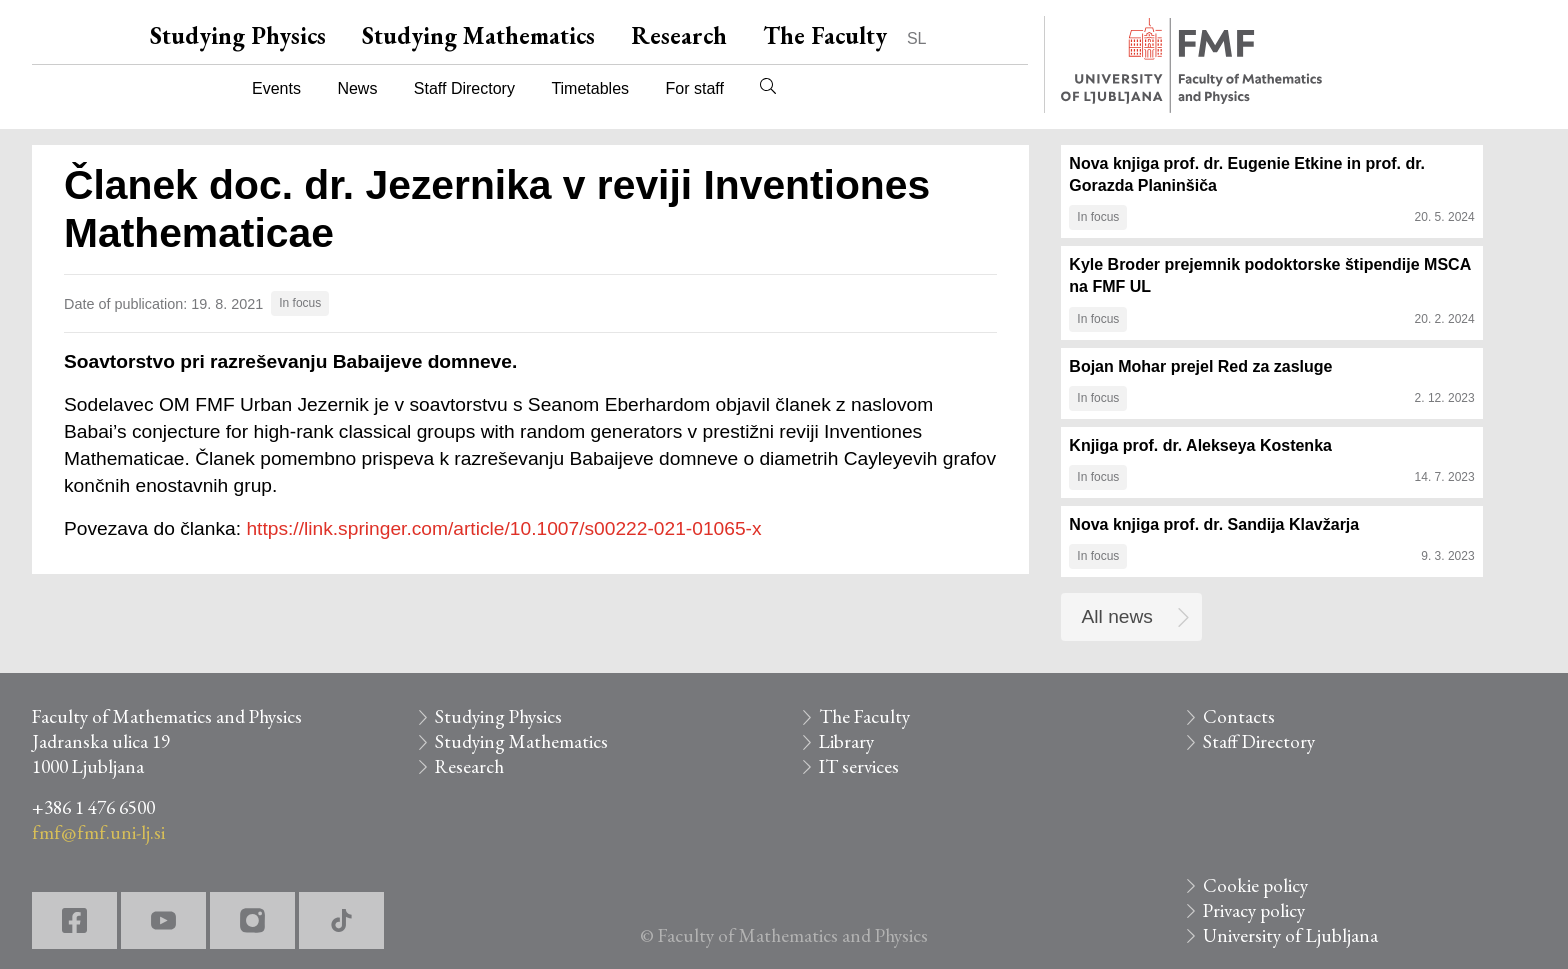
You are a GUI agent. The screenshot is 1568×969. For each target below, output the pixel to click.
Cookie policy (1255, 885)
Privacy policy (1254, 910)
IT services (859, 766)
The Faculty (825, 35)
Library (846, 741)
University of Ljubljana (1290, 935)
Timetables (590, 88)
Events (276, 88)
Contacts (1239, 716)
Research (679, 35)
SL (917, 38)
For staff (694, 88)
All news (1117, 616)
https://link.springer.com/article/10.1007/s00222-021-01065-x (503, 528)
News (357, 88)
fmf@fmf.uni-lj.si (98, 832)
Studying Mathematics (478, 35)
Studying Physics (238, 35)
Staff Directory (464, 88)
